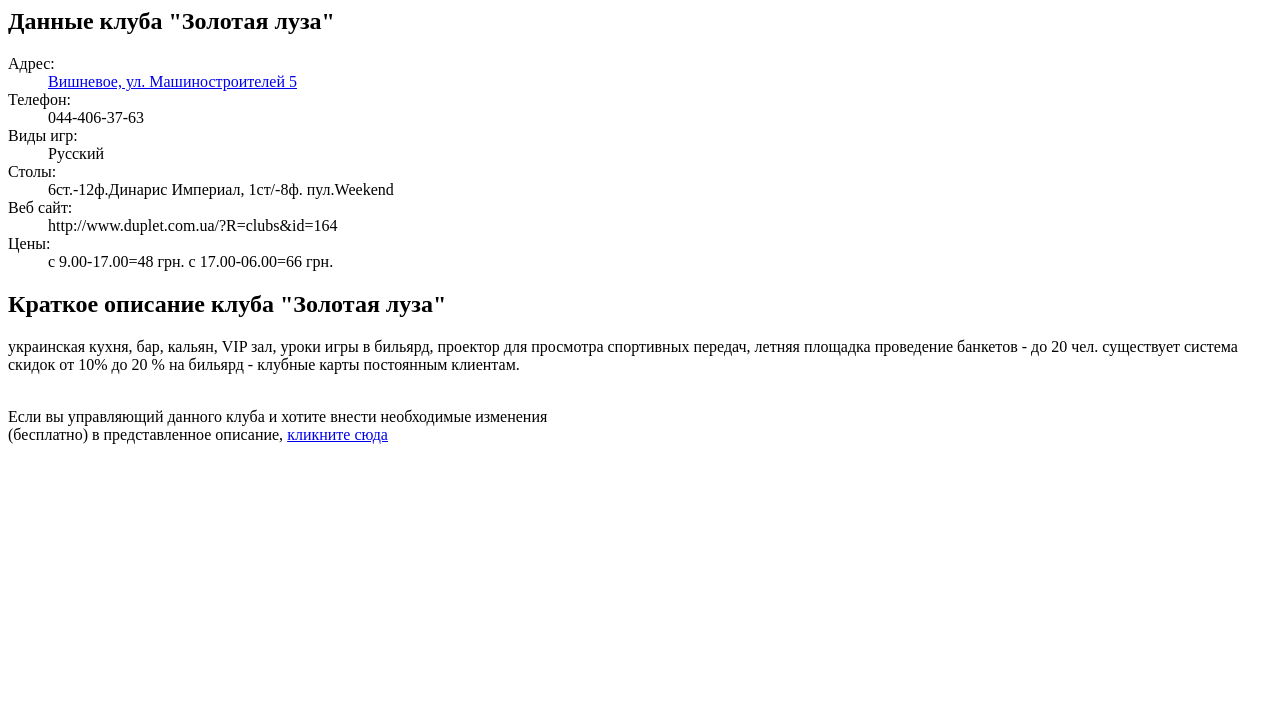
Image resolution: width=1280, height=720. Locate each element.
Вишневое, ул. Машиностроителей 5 (172, 81)
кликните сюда (337, 434)
